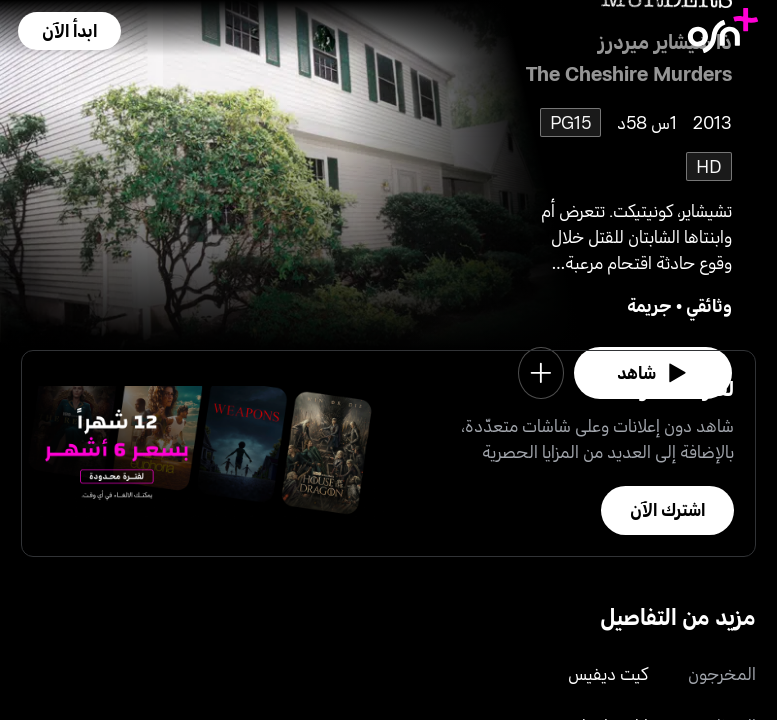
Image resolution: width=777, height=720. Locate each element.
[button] (69, 31)
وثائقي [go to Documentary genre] (709, 305)
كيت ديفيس (608, 673)
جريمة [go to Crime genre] (649, 305)
